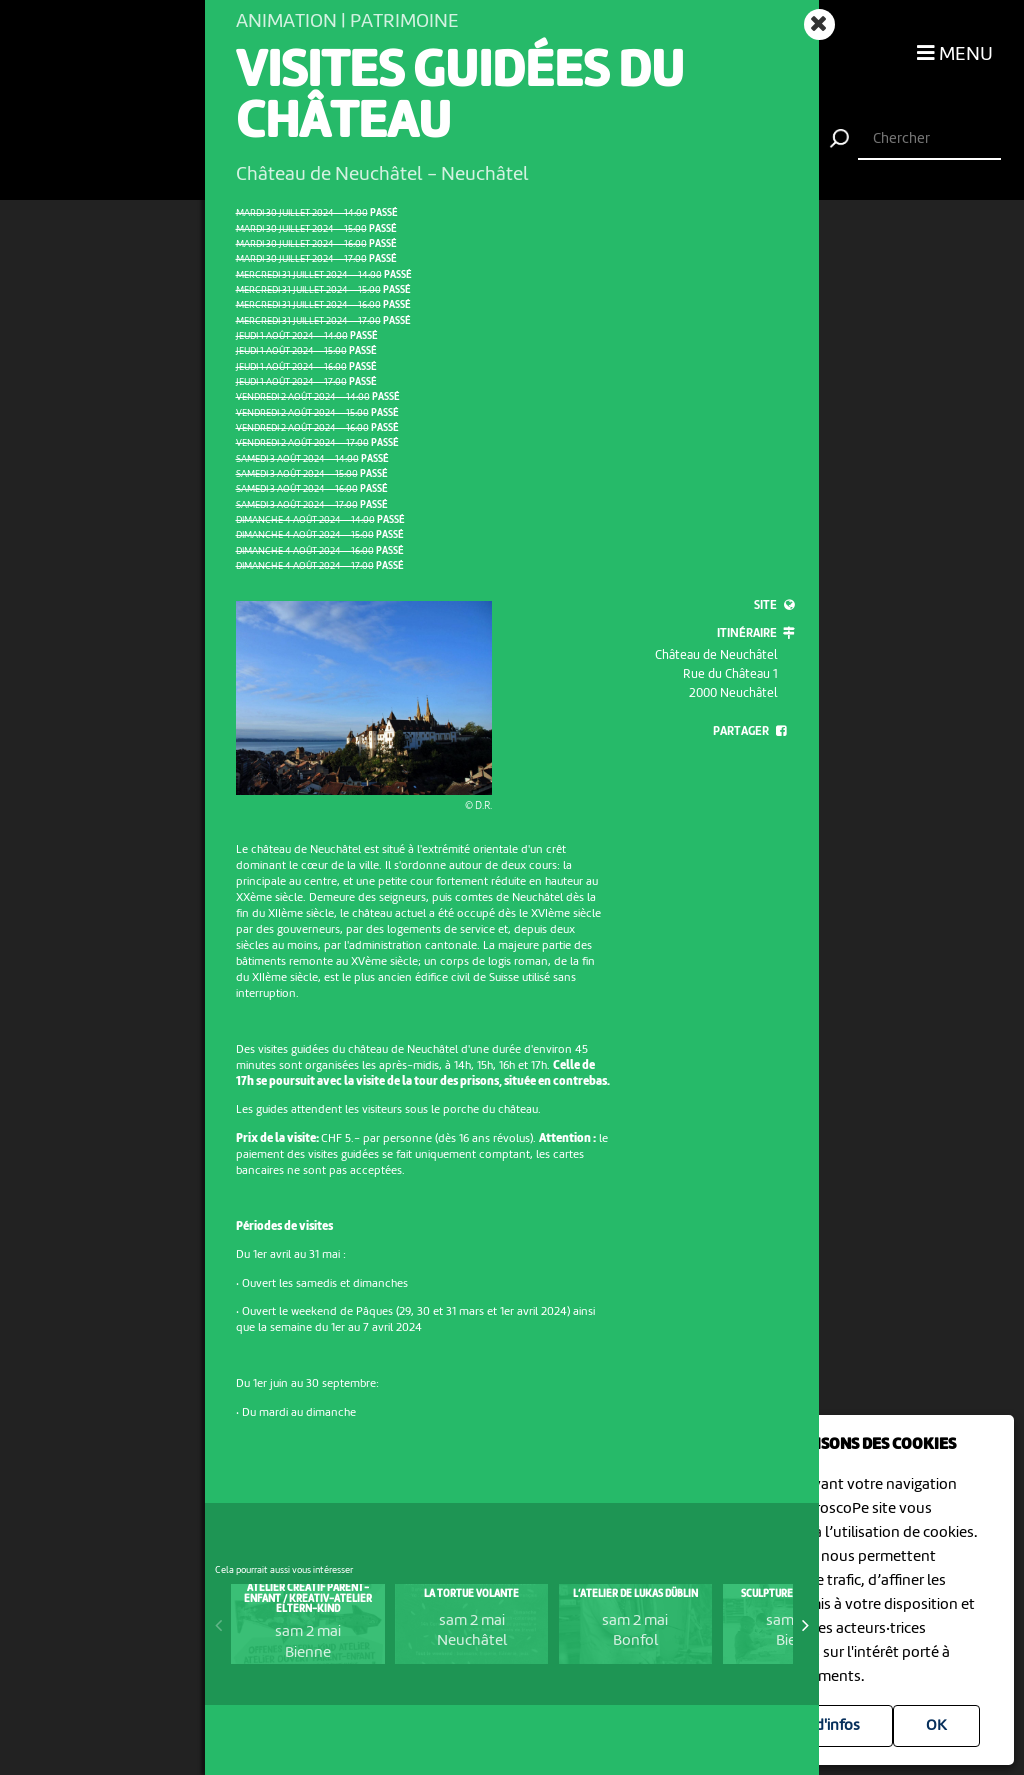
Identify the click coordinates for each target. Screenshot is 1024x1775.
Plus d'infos (821, 1726)
